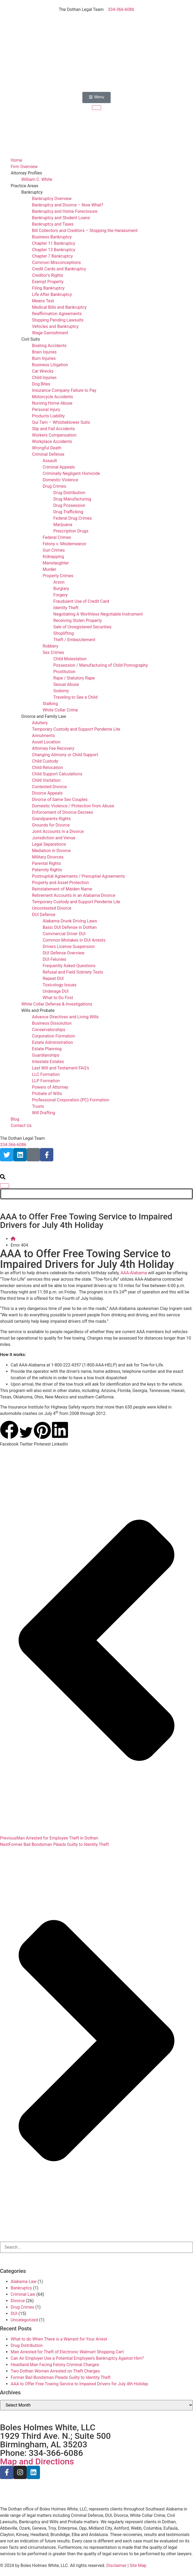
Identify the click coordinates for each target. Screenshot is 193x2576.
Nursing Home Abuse (52, 403)
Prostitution (64, 671)
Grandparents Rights (51, 818)
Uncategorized (24, 2319)
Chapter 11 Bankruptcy (53, 243)
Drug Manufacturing (72, 499)
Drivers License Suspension (69, 946)
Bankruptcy (32, 192)
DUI (14, 2313)
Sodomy (61, 690)
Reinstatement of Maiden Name (62, 889)
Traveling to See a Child (75, 697)
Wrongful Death (46, 447)
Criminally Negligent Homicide (71, 473)
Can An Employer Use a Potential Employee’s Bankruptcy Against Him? (77, 2358)
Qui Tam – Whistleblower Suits (61, 422)
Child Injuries (44, 377)
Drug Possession (69, 505)
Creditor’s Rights (47, 275)
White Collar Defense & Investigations (56, 1004)
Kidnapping (53, 556)
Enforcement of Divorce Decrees (62, 812)
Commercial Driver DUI (64, 933)
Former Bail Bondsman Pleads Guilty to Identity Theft (61, 2377)
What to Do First (58, 997)
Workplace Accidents (52, 441)
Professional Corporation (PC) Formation (70, 1099)
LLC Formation (46, 1074)
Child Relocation (47, 767)
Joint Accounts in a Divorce (58, 831)
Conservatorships (48, 1029)
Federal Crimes (57, 537)
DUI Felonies (54, 959)
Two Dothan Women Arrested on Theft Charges (55, 2371)
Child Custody (45, 761)
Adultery (40, 722)
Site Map (138, 2565)
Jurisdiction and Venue (53, 837)
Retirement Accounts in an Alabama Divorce (73, 895)
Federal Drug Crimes (72, 518)
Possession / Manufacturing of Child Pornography (100, 665)
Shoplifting (63, 633)
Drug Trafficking (68, 511)
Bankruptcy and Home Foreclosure (64, 211)
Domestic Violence (60, 479)
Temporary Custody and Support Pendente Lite (76, 729)
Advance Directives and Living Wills (65, 1016)
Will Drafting (43, 1112)
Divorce (18, 2300)
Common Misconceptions (56, 262)
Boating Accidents (49, 345)
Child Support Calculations (57, 773)
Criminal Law (23, 2294)
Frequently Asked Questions (69, 965)
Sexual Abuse (66, 684)
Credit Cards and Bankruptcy (59, 268)
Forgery (60, 594)
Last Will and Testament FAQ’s (60, 1068)
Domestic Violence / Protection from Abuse (73, 805)
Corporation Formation (53, 1036)
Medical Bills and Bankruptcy (59, 307)
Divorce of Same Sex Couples (59, 799)
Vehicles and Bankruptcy (55, 326)
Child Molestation (70, 658)
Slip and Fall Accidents (53, 428)
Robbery (50, 646)
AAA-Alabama (133, 1272)
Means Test (43, 300)
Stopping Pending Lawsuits (57, 320)
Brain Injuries (44, 352)
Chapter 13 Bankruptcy (53, 249)
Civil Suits (30, 339)
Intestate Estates (48, 1061)
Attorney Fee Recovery (53, 748)
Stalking (50, 703)
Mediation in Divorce (51, 850)
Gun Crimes (54, 550)
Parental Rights (46, 863)
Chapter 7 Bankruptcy (52, 256)
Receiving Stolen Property (77, 620)
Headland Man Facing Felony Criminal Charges (55, 2364)
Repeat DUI (53, 978)
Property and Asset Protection (60, 882)
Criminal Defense (48, 454)
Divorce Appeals (47, 793)
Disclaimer (116, 2565)
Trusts (38, 1106)
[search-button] (2, 1178)
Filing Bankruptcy (48, 288)
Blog (15, 1119)
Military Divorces (47, 857)
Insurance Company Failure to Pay (64, 390)
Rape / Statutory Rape (74, 678)
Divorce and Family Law (43, 716)
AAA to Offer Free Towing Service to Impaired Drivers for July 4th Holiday (79, 2383)
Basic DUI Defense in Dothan (70, 927)
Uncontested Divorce (51, 908)
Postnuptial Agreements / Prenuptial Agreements (78, 876)
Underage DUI (56, 991)
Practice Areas (24, 185)
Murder (49, 569)
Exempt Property (47, 281)
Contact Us (21, 1125)
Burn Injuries (44, 358)
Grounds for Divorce (51, 825)
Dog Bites (41, 383)
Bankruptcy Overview (52, 198)
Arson (59, 582)
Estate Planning (47, 1048)
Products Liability (48, 415)
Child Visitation (46, 780)
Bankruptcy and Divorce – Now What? (67, 204)
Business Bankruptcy (52, 236)
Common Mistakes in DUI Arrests (74, 940)
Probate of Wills (47, 1093)
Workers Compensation (54, 435)
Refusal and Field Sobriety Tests (73, 972)
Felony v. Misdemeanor (64, 543)
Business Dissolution (52, 1023)
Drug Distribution (69, 492)
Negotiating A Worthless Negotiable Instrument (98, 614)
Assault (50, 460)
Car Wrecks (43, 371)
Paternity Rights (47, 869)
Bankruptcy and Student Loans (61, 217)
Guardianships (45, 1055)
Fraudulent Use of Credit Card (81, 601)
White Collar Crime (60, 710)
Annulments (43, 735)
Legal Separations (49, 844)
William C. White (36, 179)
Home (16, 160)
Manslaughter (56, 562)
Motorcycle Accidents (52, 396)
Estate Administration (52, 1042)
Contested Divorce (49, 786)
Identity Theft (65, 607)
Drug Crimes (54, 486)
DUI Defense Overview (63, 952)
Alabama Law (24, 2281)
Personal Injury (46, 409)
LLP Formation (46, 1080)
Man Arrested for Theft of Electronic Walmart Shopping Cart (67, 2351)
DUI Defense (43, 914)
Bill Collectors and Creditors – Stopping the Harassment (85, 230)
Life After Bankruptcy (52, 294)
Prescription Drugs (71, 531)
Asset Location (46, 741)
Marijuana (62, 524)
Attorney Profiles (26, 173)
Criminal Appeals (59, 467)
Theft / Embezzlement (74, 639)
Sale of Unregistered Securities (82, 626)
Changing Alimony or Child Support (65, 754)
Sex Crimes (53, 652)
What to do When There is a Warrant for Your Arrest (59, 2339)
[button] (9, 1434)
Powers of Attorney (50, 1087)
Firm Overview (24, 166)
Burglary (61, 588)
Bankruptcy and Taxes (53, 224)
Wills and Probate (38, 1010)
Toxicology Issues (60, 984)
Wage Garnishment (50, 332)
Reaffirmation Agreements (57, 313)
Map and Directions (37, 2461)
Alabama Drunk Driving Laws (70, 920)
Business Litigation (50, 364)
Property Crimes (58, 575)
